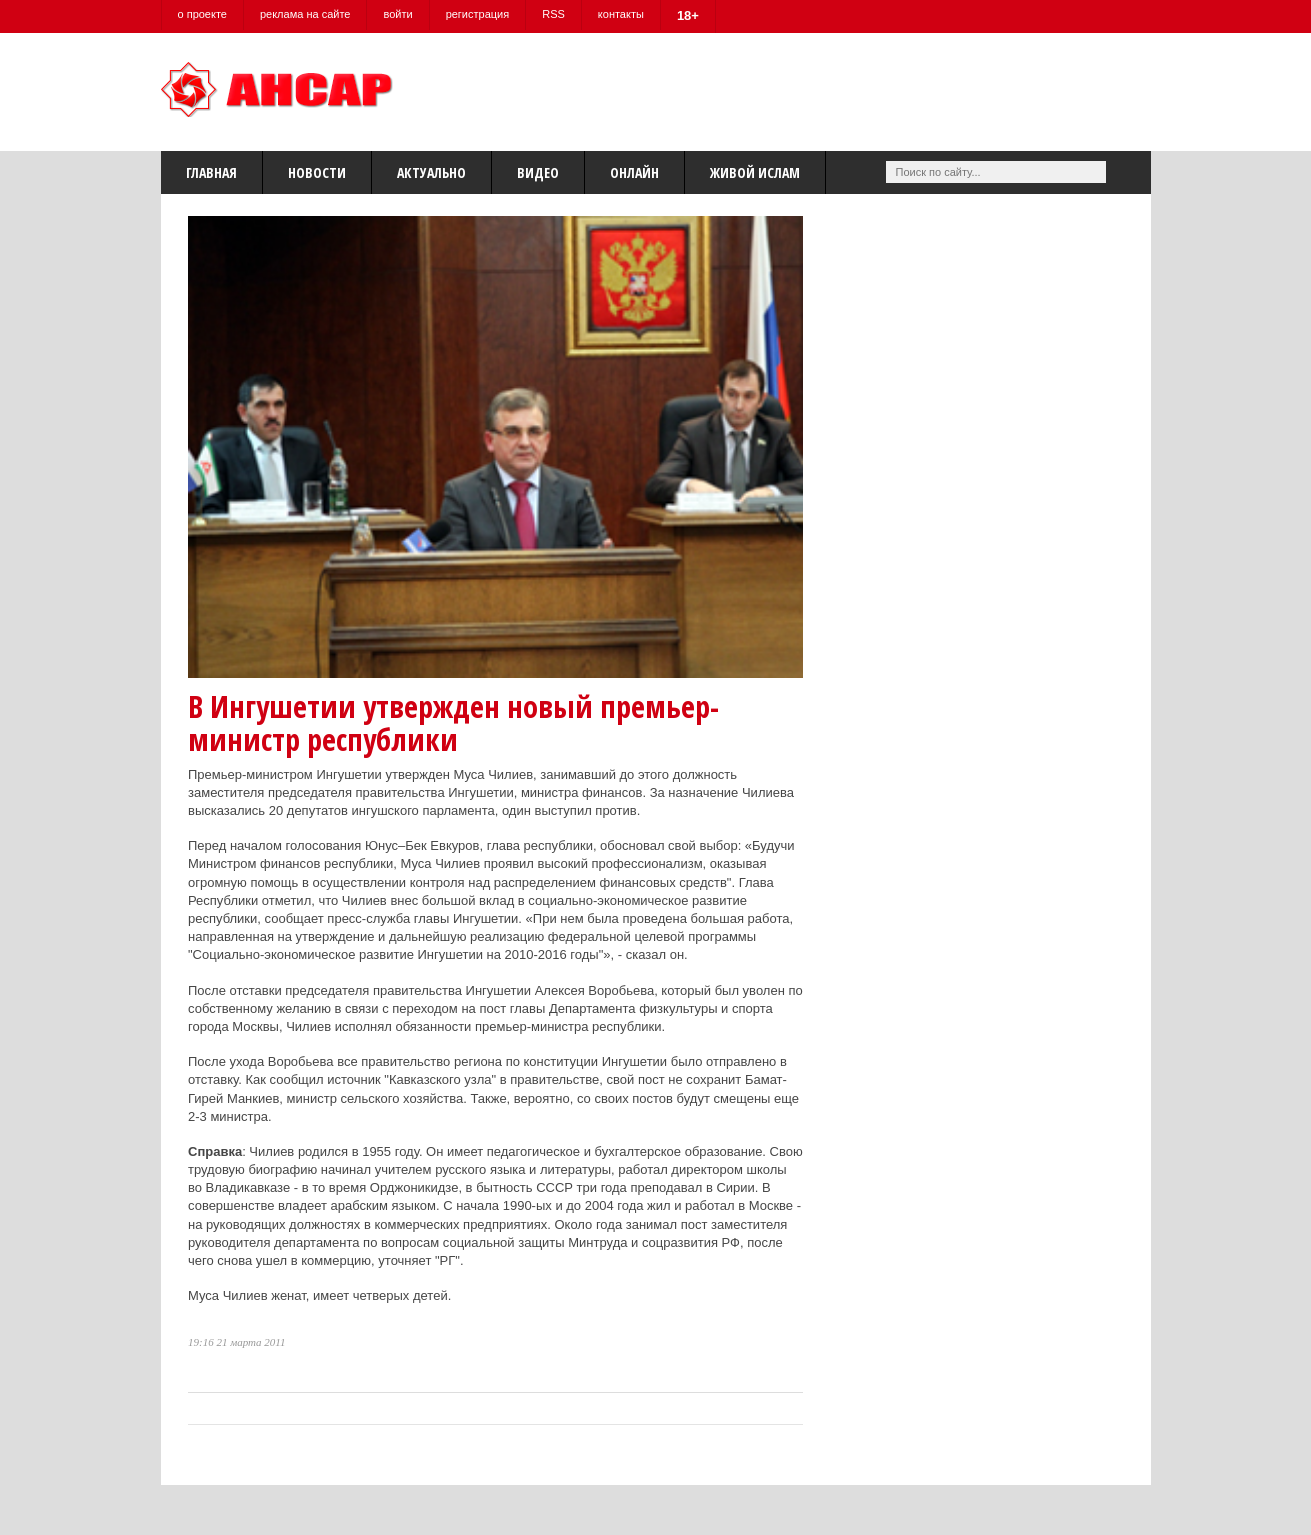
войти (397, 14)
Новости (317, 172)
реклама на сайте (305, 14)
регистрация (478, 14)
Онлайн (634, 172)
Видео (538, 172)
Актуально (431, 172)
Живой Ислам (755, 172)
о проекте (202, 14)
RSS (553, 14)
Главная (211, 172)
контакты (621, 14)
